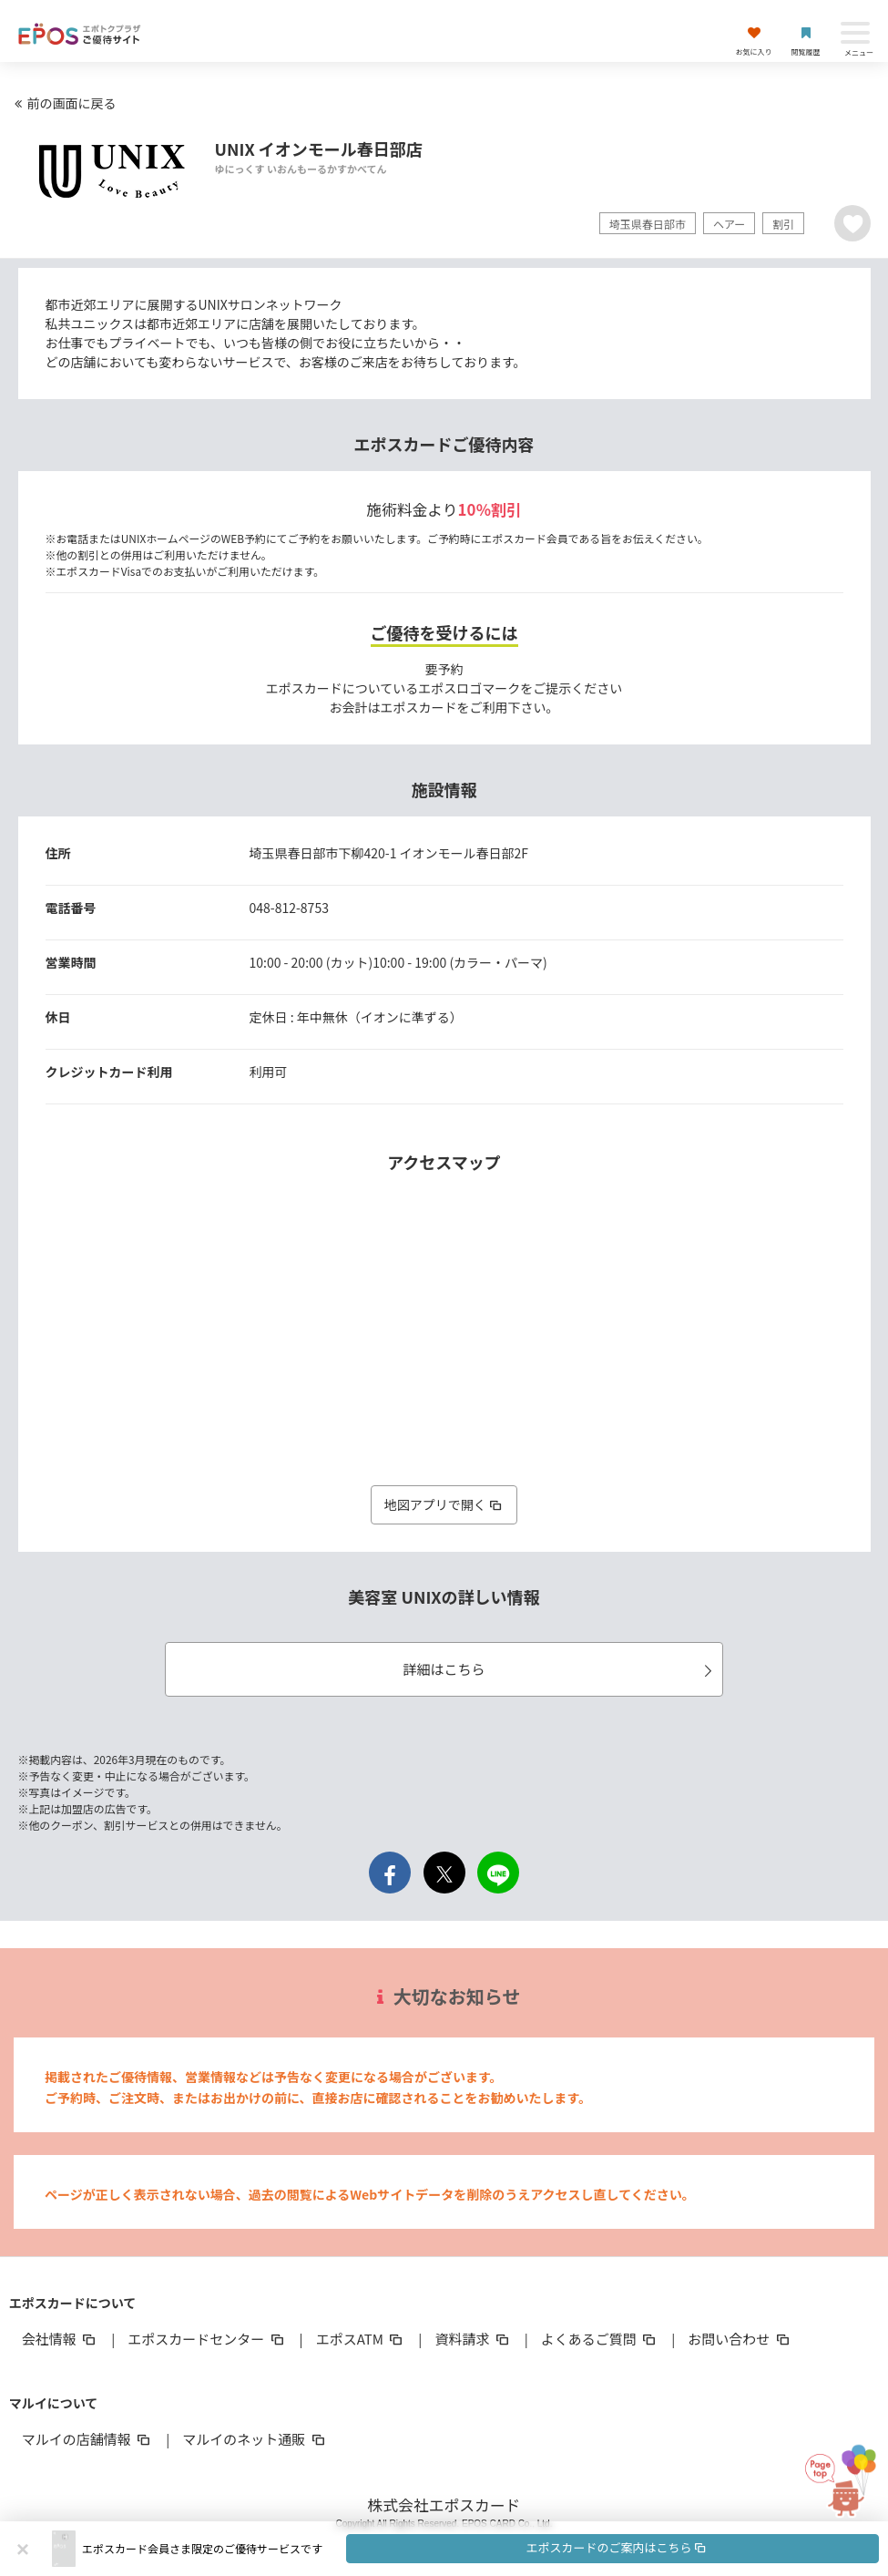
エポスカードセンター (207, 2338)
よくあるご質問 (599, 2338)
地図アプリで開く (444, 1504)
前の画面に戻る (63, 103)
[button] (480, 2548)
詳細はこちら (560, 1668)
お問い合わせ (739, 2338)
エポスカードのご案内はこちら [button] (617, 2547)
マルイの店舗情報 (87, 2438)
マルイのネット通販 (254, 2438)
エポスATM (361, 2338)
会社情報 (60, 2338)
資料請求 (472, 2338)
